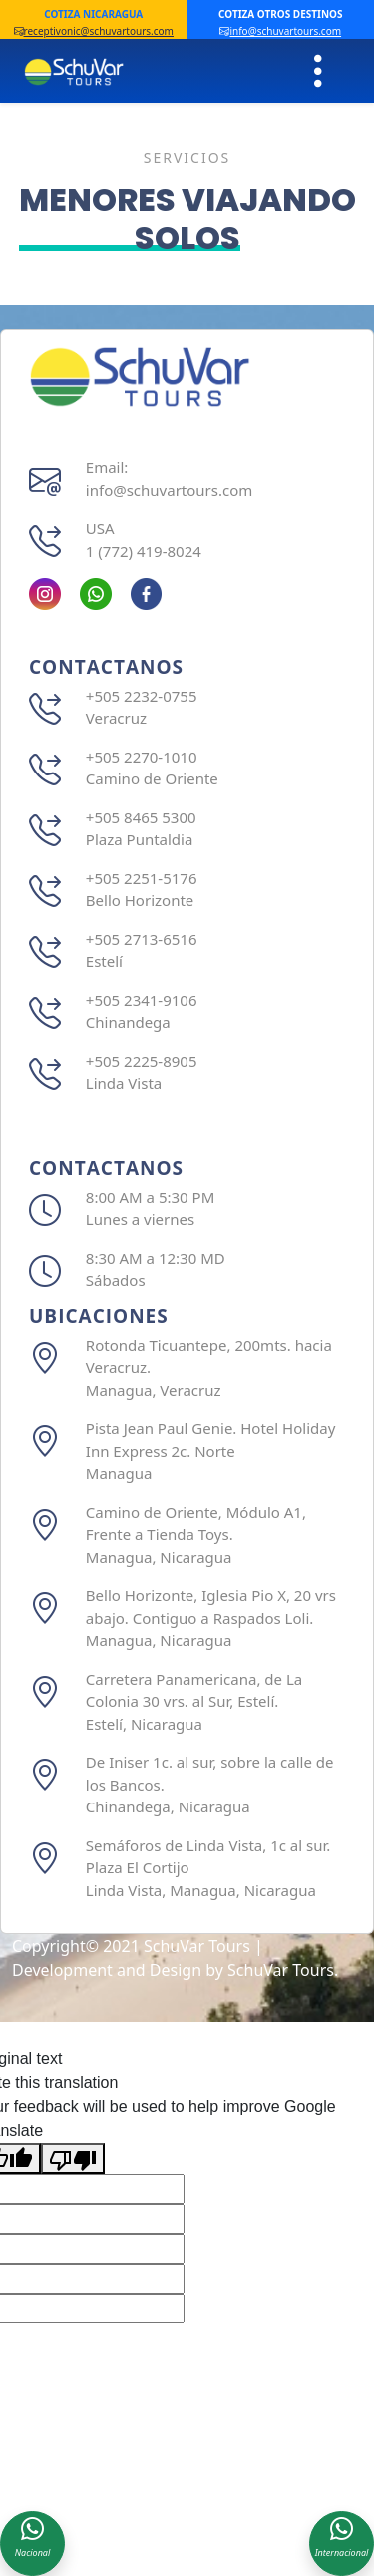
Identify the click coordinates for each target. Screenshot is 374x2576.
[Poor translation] (73, 2158)
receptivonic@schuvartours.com (94, 31)
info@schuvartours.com (280, 31)
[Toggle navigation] (318, 71)
